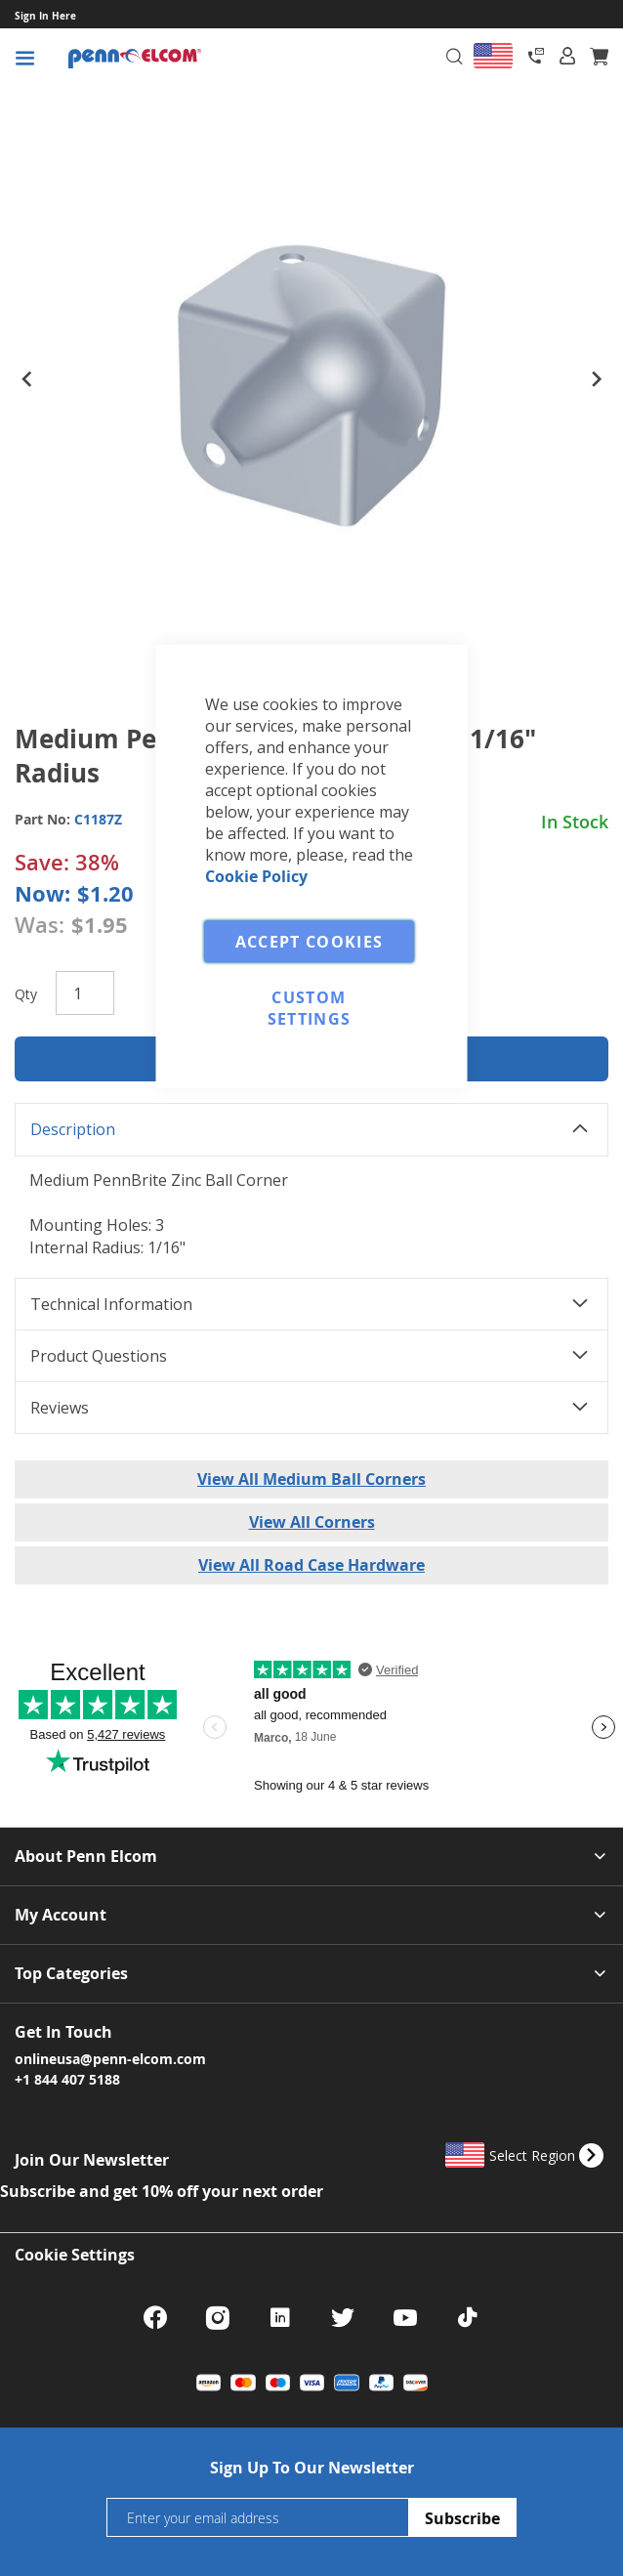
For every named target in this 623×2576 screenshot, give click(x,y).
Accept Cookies (309, 940)
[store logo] (193, 58)
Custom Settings (310, 1007)
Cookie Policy (256, 875)
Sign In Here (45, 15)
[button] (26, 386)
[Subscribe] (462, 2517)
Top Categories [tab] (71, 1973)
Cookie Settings (75, 2254)
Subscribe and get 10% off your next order (161, 2191)
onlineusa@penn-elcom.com (110, 2058)
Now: (42, 893)
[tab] (567, 55)
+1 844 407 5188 (67, 2079)
